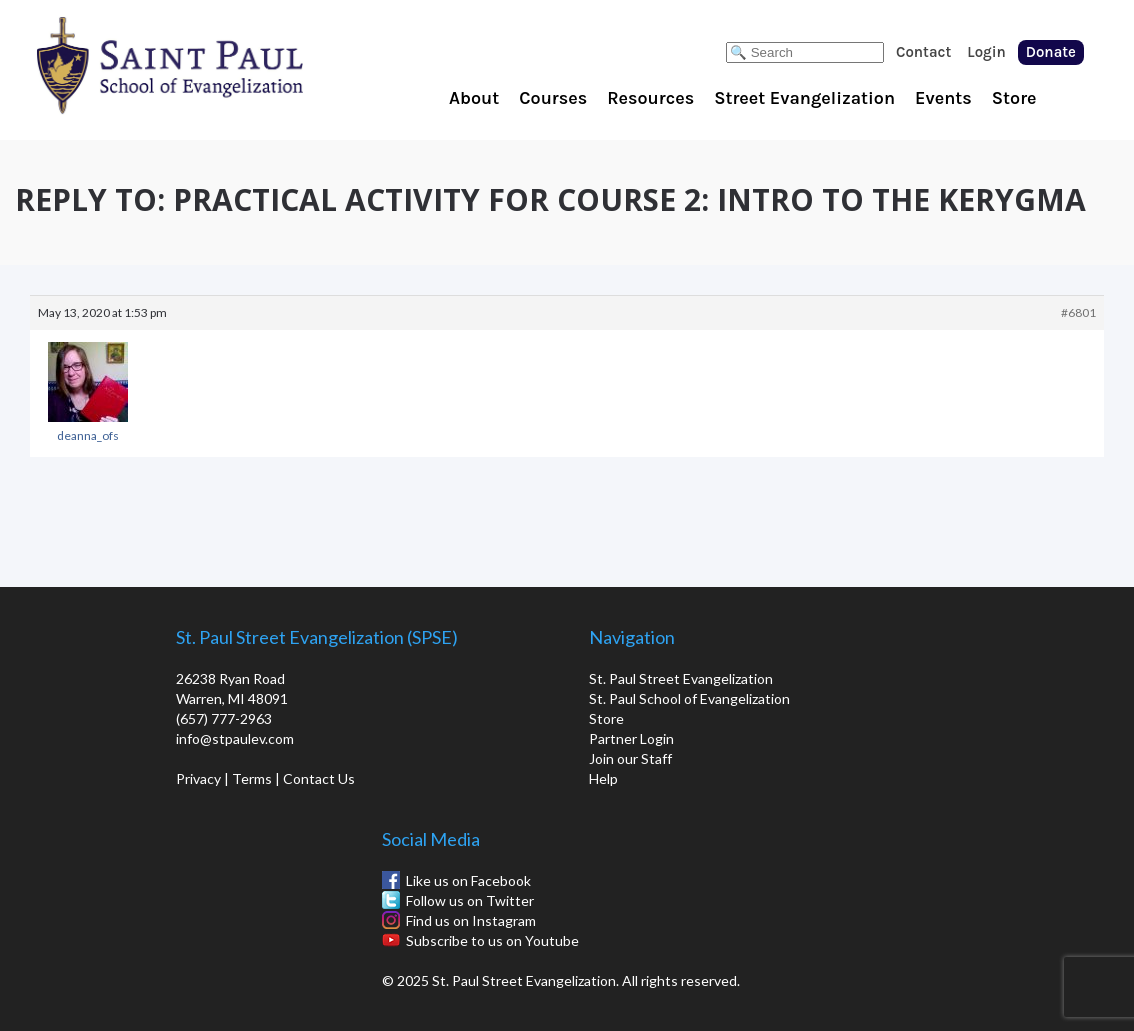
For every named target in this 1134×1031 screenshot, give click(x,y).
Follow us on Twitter (470, 900)
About (474, 98)
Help (603, 778)
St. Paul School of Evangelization (210, 65)
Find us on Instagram (471, 920)
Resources (650, 98)
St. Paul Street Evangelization (681, 678)
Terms (252, 778)
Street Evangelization (804, 98)
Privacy (198, 778)
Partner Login (631, 738)
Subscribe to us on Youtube (492, 940)
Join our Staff (630, 758)
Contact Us (319, 778)
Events (943, 98)
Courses (553, 98)
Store (1014, 98)
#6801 (1078, 312)
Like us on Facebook (468, 880)
